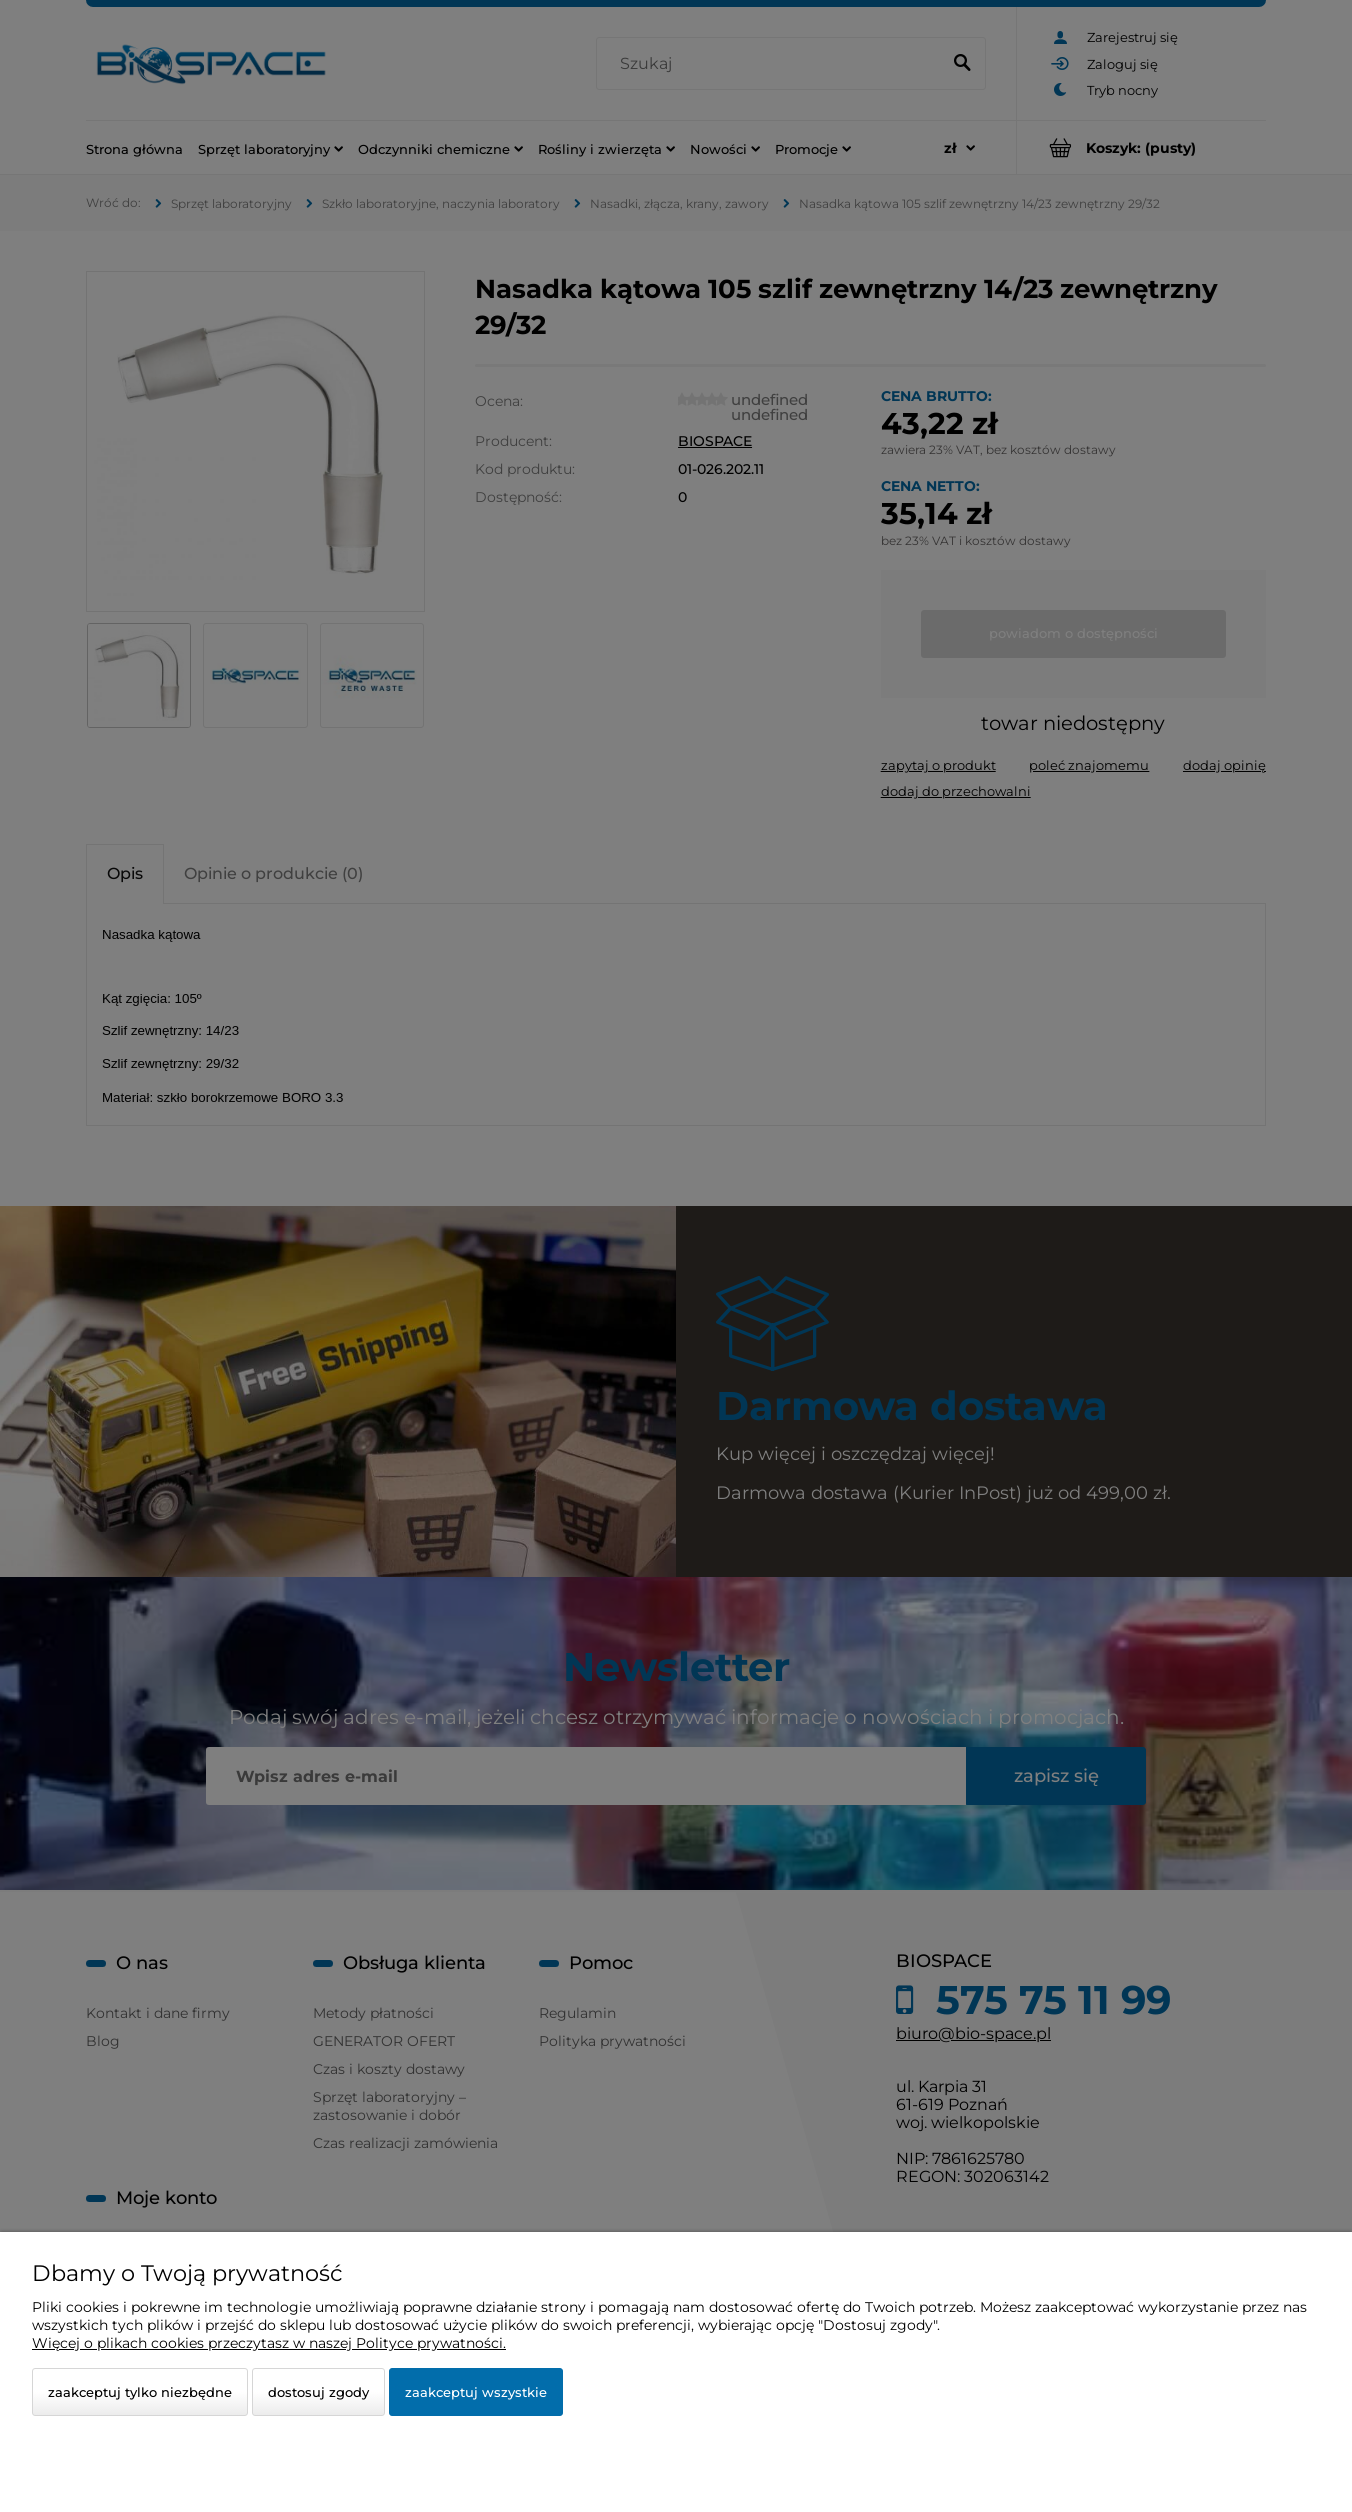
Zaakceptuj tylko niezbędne (140, 2392)
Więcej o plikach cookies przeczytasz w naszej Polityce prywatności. (269, 2343)
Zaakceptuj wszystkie (476, 2392)
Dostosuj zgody (318, 2392)
